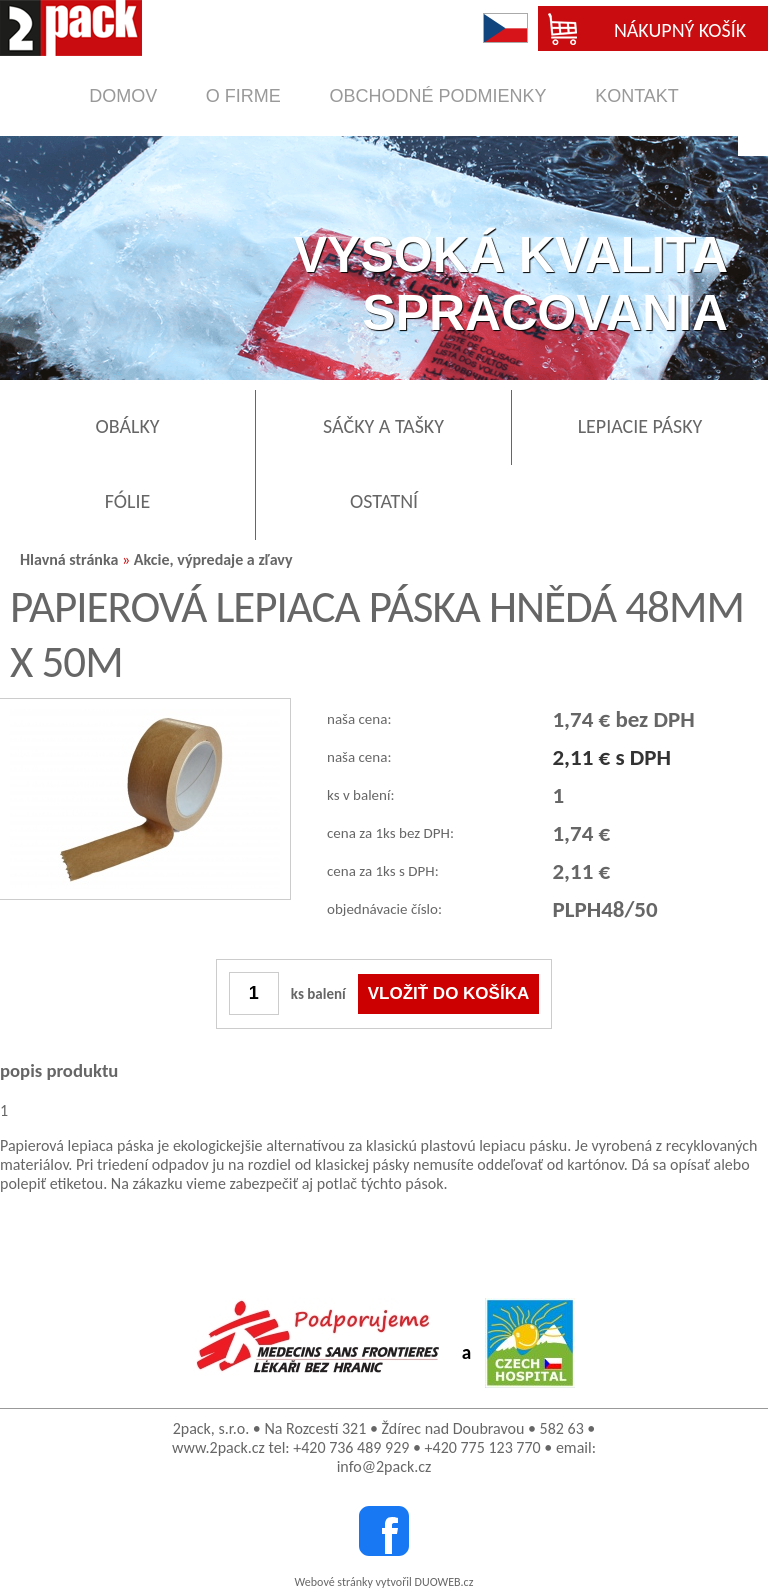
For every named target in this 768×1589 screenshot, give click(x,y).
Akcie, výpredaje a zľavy (213, 559)
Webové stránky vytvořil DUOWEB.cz (384, 1582)
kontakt (637, 96)
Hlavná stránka (69, 559)
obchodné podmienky (437, 96)
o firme (243, 96)
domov (123, 96)
